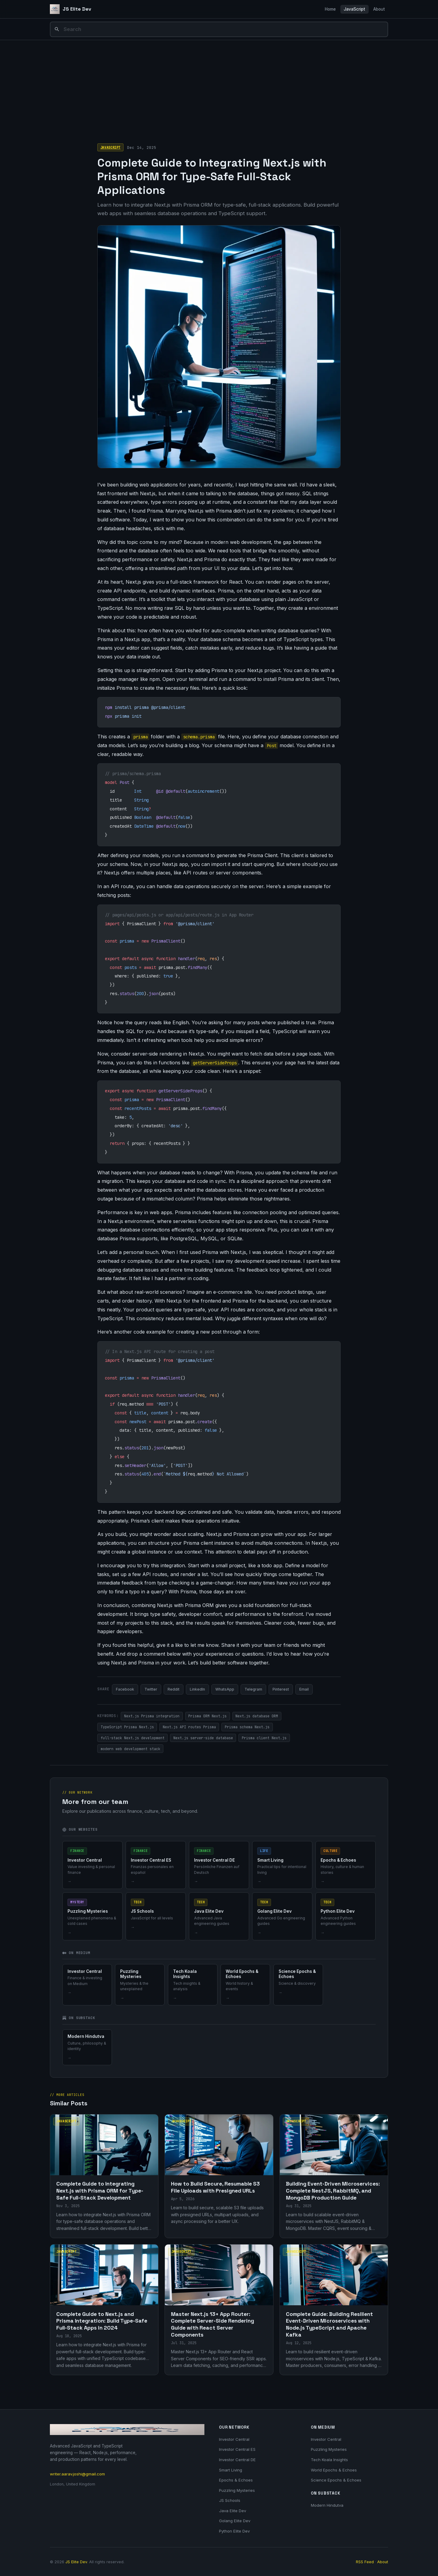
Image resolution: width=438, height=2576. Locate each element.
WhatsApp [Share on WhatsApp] (224, 1689)
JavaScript (354, 9)
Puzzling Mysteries (237, 2490)
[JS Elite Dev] (70, 9)
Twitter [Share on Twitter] (150, 1689)
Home (330, 9)
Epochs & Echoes (236, 2480)
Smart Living (230, 2470)
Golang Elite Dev (234, 2520)
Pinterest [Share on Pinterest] (281, 1689)
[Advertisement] (218, 85)
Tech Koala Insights (329, 2459)
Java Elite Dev (232, 2510)
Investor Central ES (237, 2449)
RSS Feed (365, 2562)
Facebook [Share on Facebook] (125, 1689)
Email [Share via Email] (304, 1689)
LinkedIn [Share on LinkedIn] (197, 1689)
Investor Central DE (237, 2459)
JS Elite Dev (76, 2562)
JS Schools (229, 2500)
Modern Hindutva (327, 2505)
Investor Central (234, 2439)
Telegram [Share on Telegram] (253, 1689)
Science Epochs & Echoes (336, 2480)
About (379, 9)
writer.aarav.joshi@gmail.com (77, 2473)
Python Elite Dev (234, 2531)
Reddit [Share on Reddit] (173, 1689)
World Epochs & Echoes (334, 2470)
